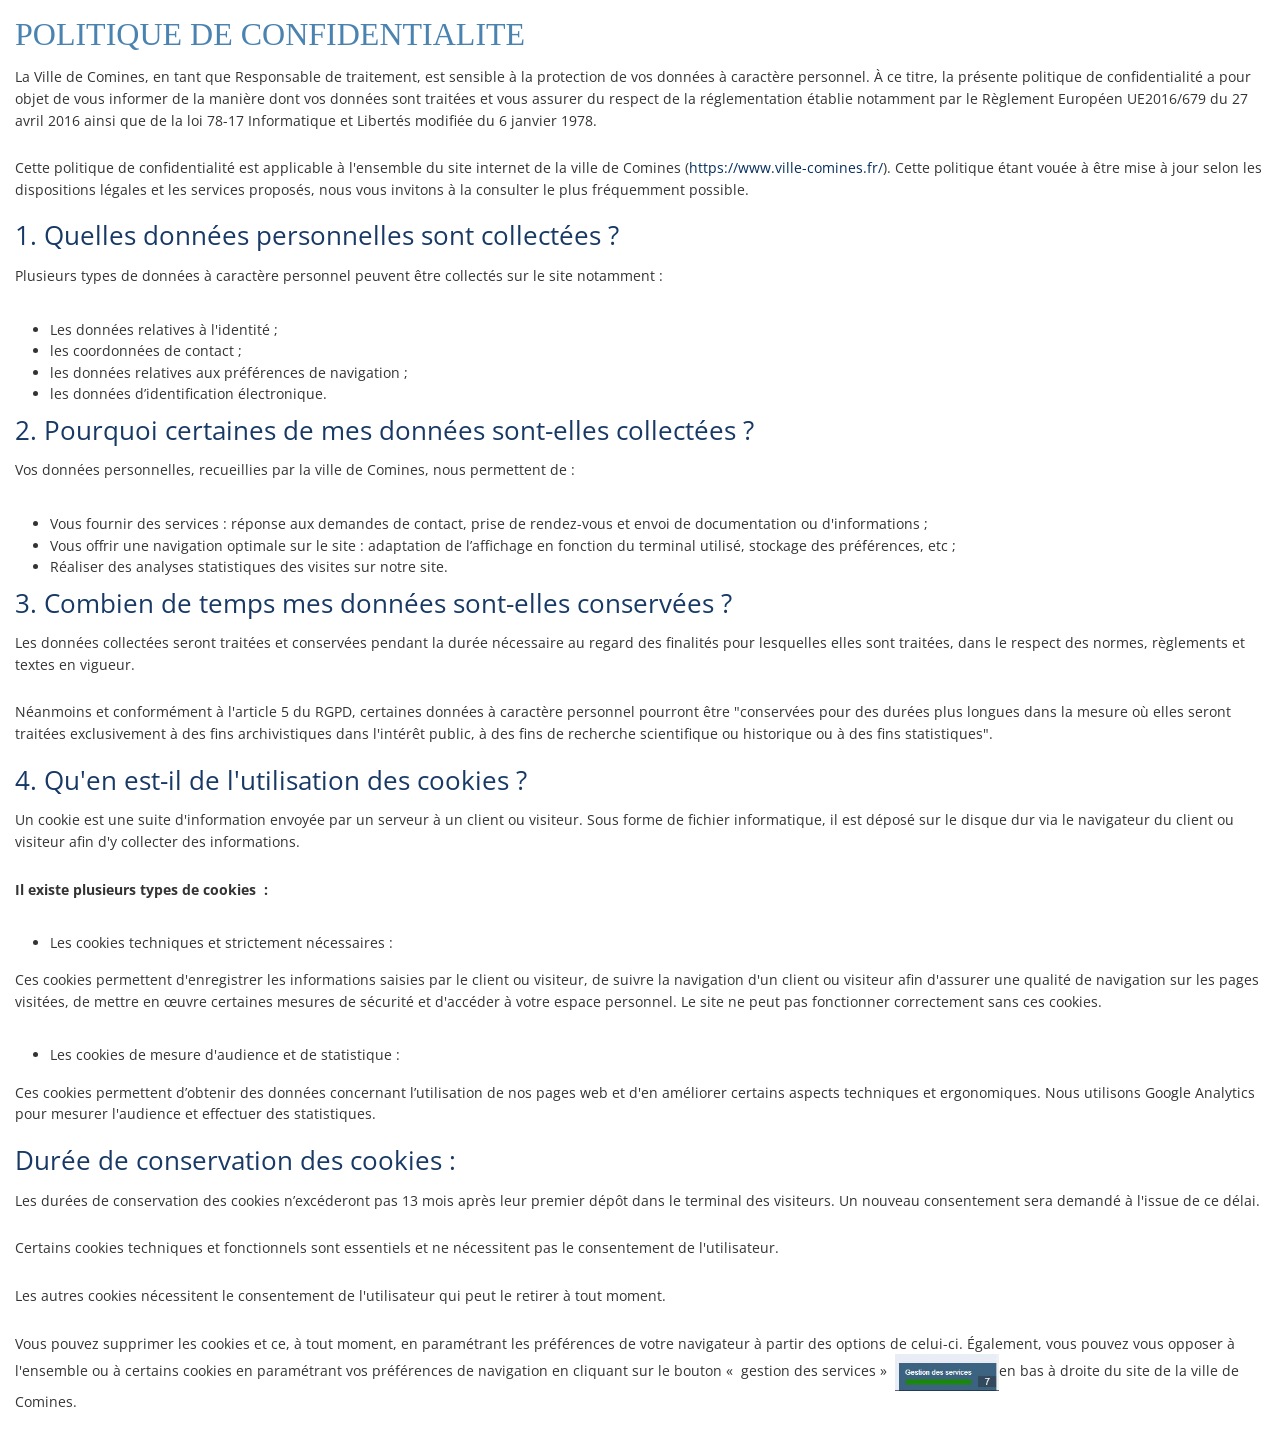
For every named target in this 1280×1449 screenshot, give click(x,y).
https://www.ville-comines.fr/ (786, 167)
